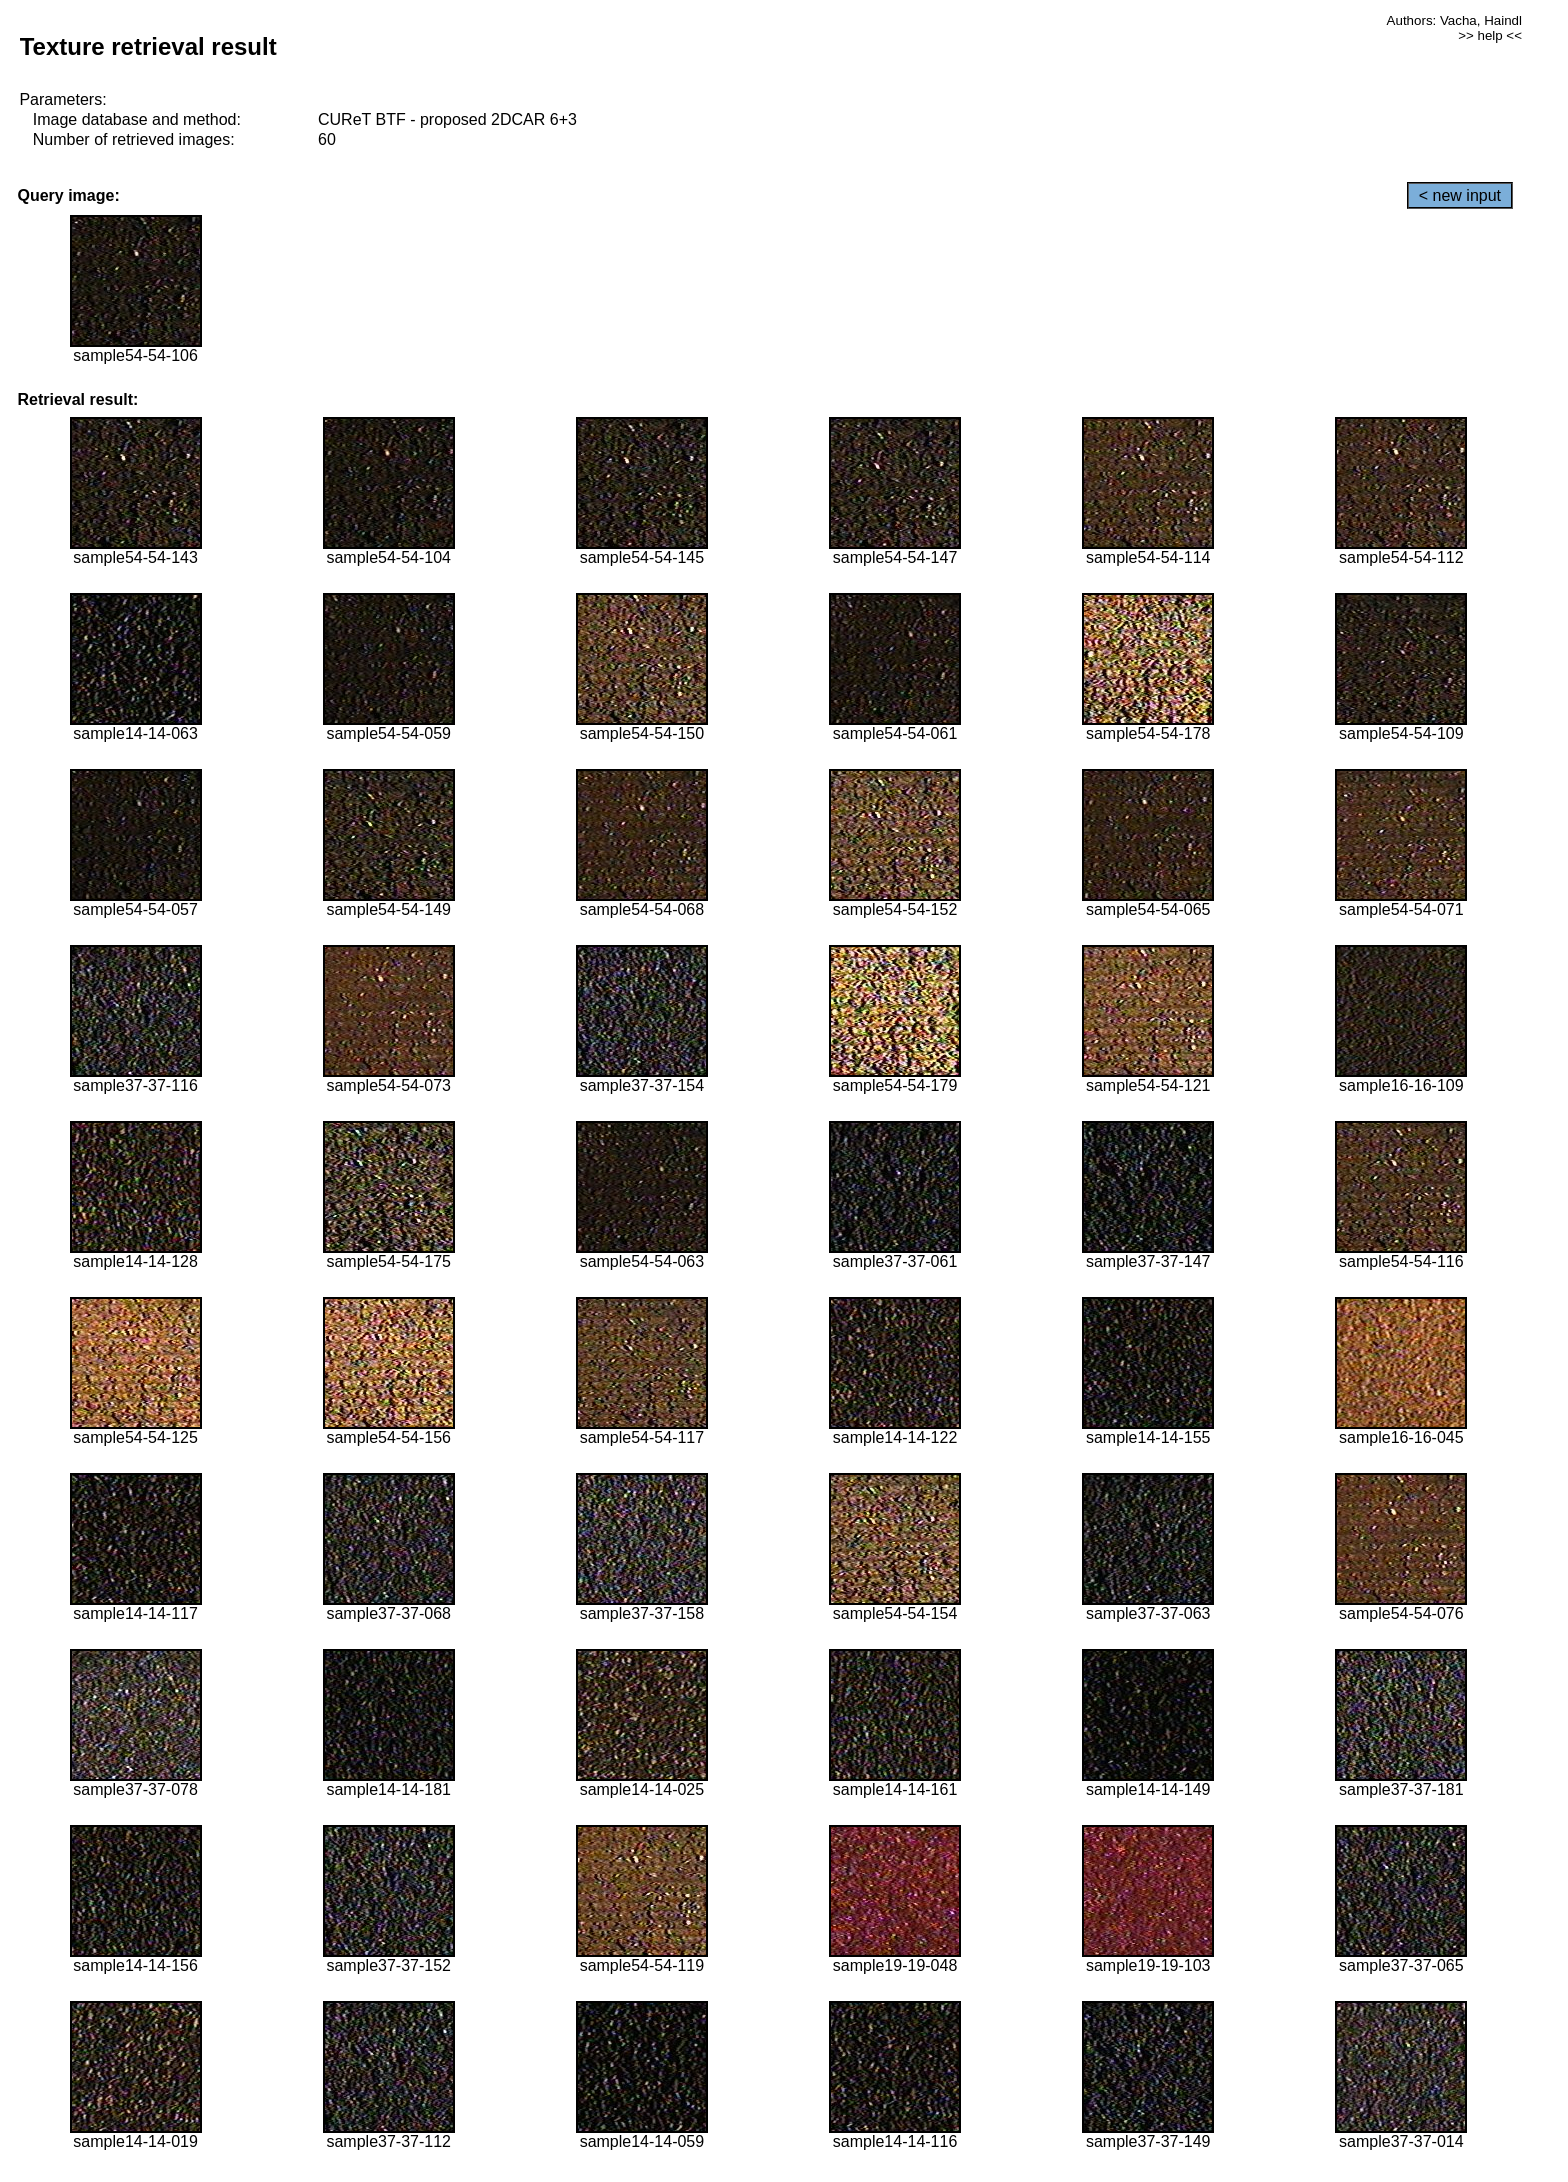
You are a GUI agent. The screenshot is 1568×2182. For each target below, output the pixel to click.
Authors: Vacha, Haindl (1454, 20)
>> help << (1490, 35)
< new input (1460, 195)
